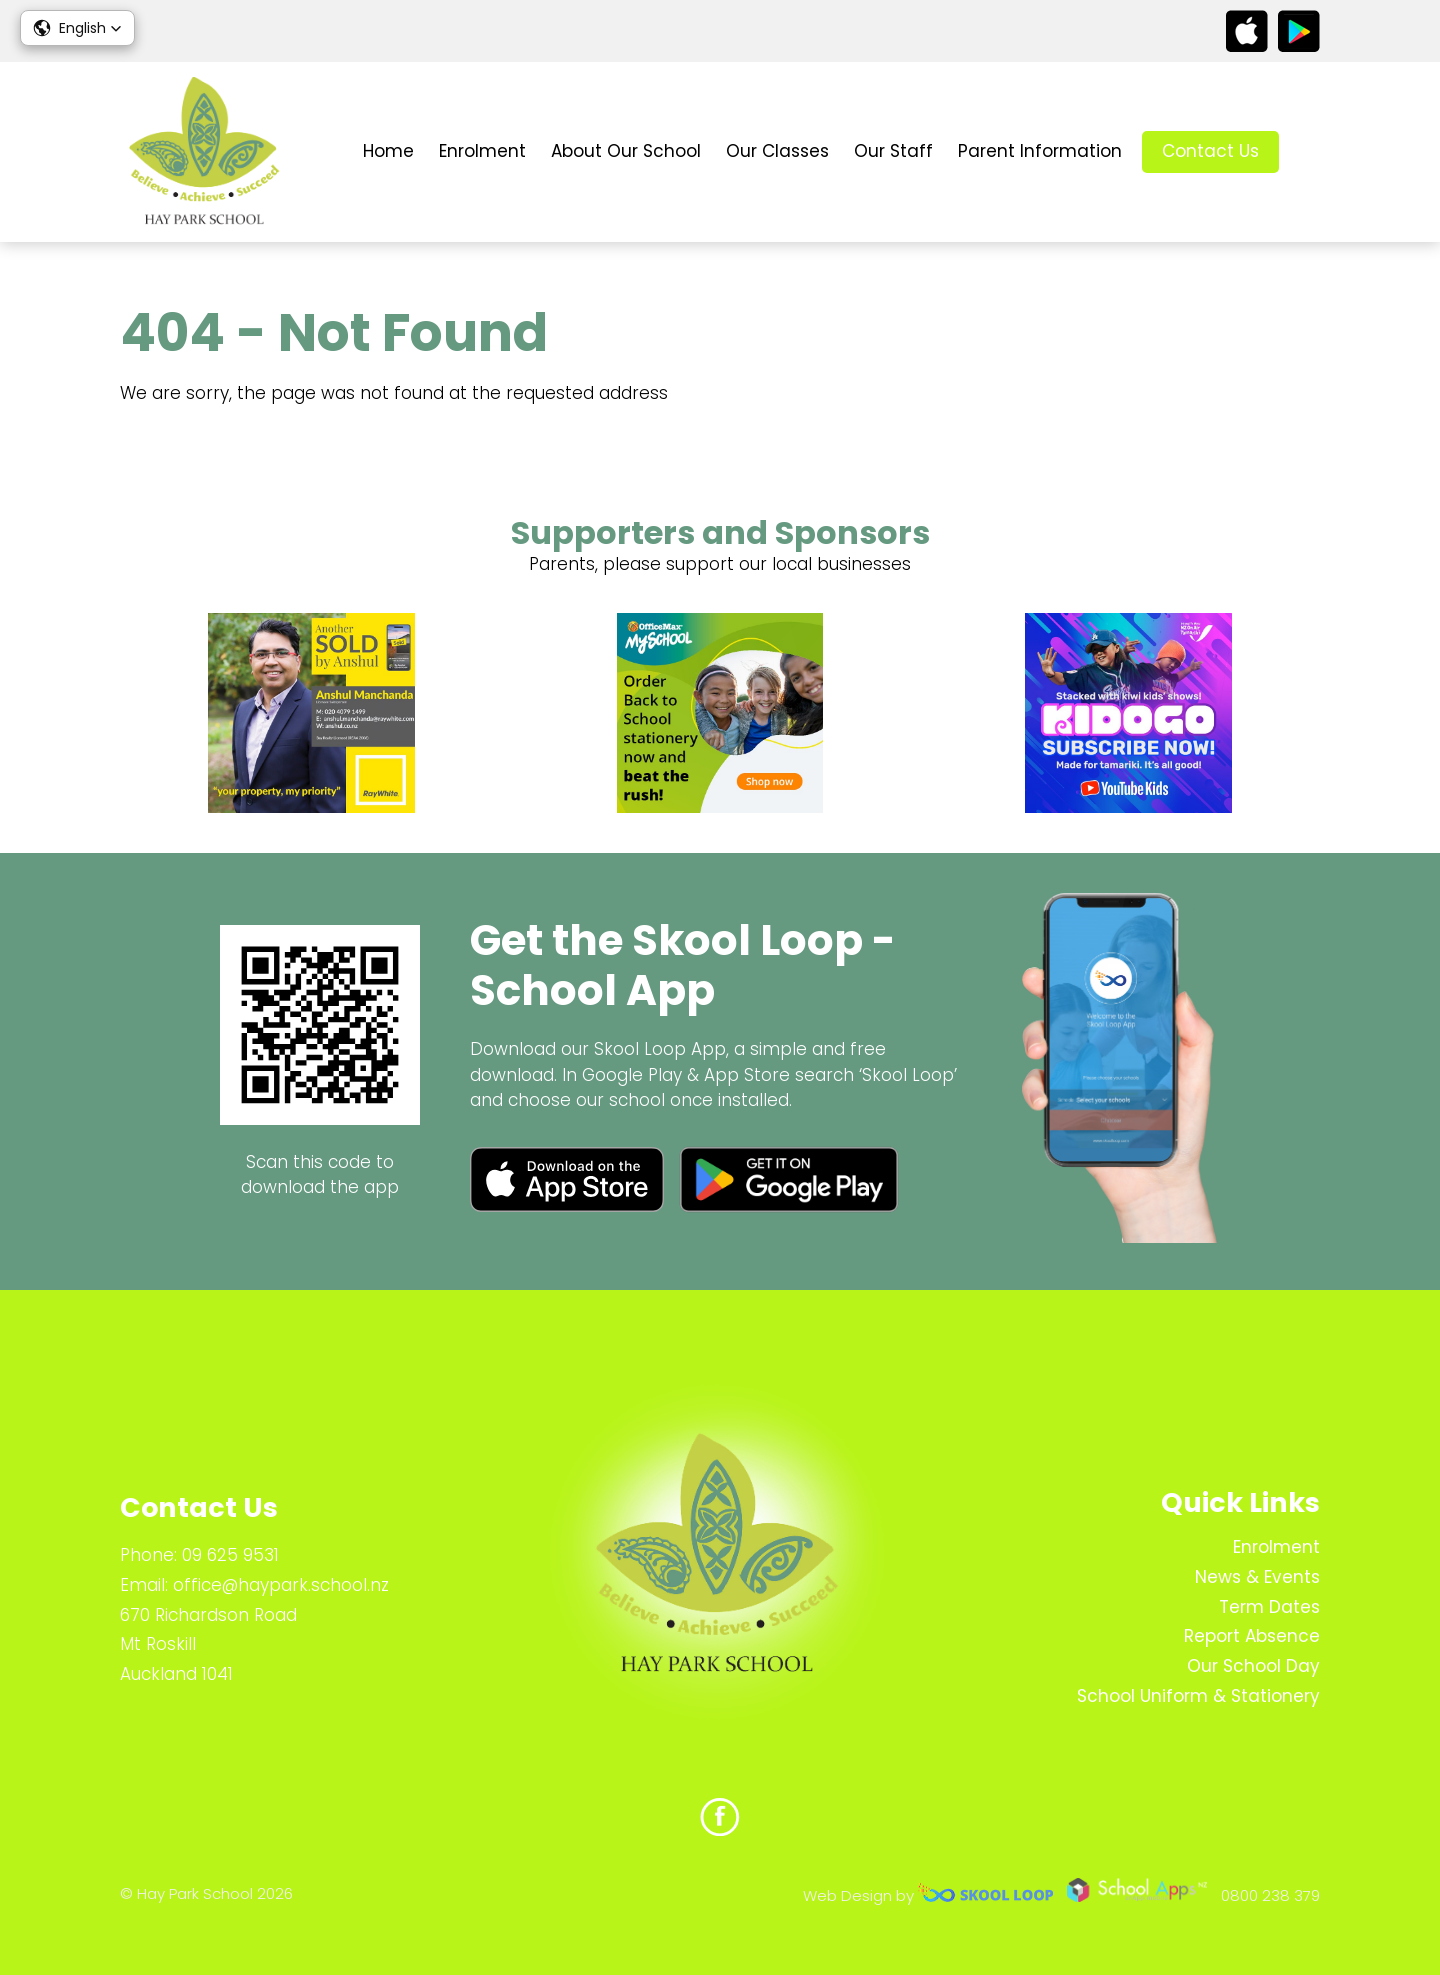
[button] (77, 28)
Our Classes (777, 151)
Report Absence (1252, 1636)
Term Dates (1269, 1607)
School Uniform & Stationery (1198, 1696)
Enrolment (482, 151)
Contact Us (1210, 151)
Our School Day (1253, 1666)
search (1309, 152)
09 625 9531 (230, 1555)
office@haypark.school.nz (281, 1585)
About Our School (626, 151)
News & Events (1257, 1577)
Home (388, 151)
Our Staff (893, 151)
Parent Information (1040, 151)
